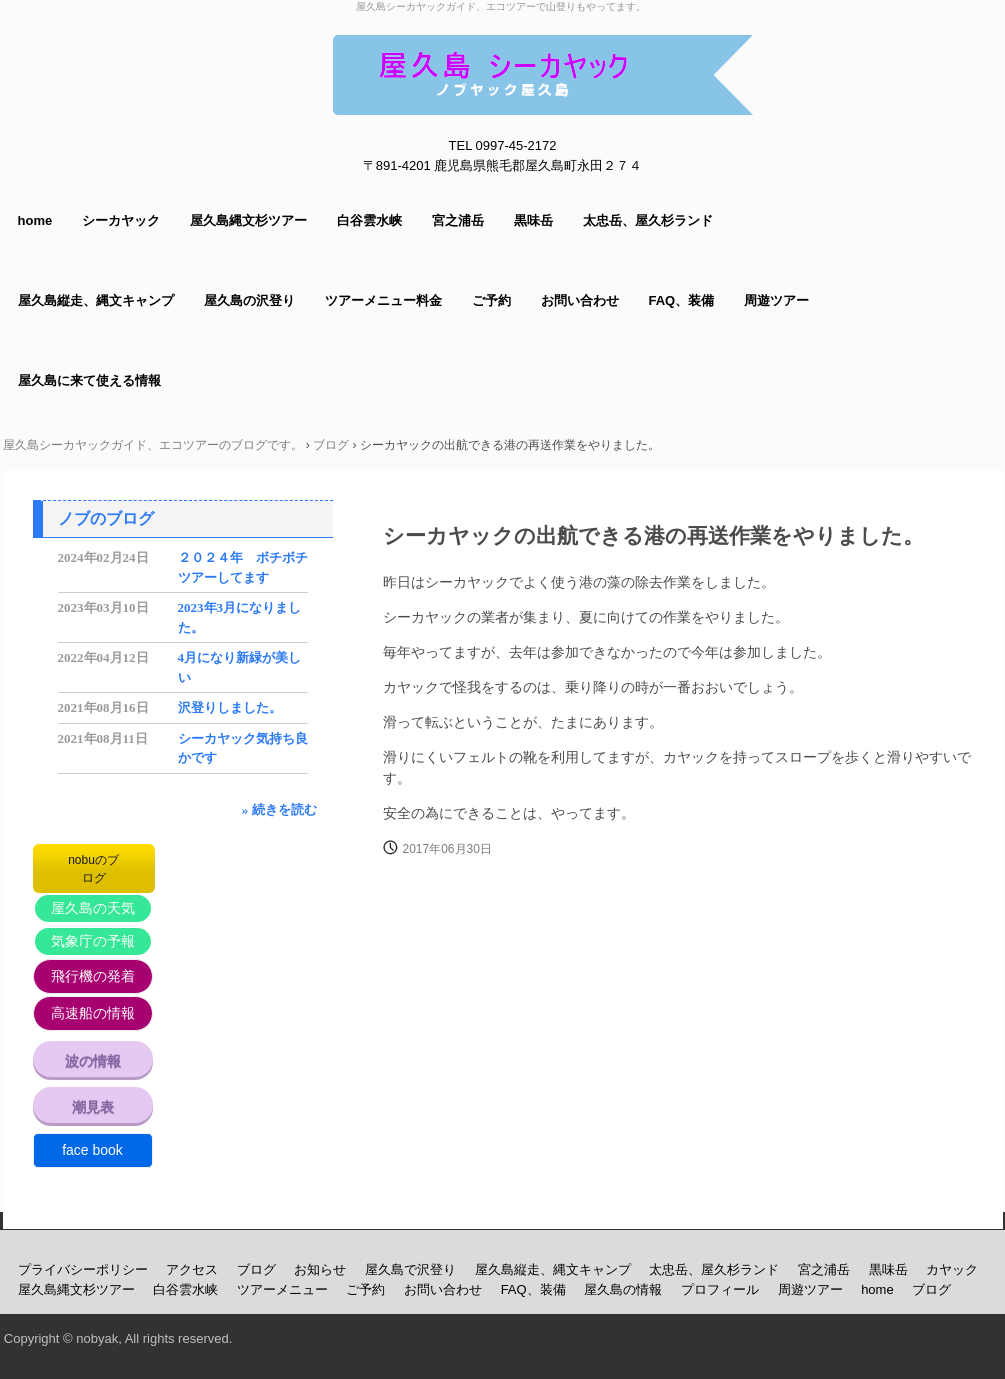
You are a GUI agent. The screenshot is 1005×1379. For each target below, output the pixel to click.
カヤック (952, 1269)
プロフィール (720, 1289)
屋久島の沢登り (249, 300)
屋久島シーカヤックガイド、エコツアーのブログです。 (153, 445)
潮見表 (93, 1107)
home (35, 220)
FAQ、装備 (682, 300)
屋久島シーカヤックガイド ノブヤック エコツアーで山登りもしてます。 (543, 75)
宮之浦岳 (458, 220)
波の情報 (93, 1061)
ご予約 (491, 300)
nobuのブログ (93, 869)
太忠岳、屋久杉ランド (648, 220)
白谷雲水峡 (369, 220)
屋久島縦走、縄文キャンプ (96, 300)
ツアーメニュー (282, 1289)
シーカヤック (121, 220)
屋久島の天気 (93, 908)
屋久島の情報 (623, 1289)
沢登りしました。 (230, 707)
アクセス (192, 1269)
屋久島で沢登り (410, 1269)
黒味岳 (533, 220)
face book (92, 1150)
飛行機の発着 (93, 976)
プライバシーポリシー (83, 1269)
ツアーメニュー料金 (383, 300)
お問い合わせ (580, 300)
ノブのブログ (106, 518)
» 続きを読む (279, 809)
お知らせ (320, 1269)
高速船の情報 (93, 1013)
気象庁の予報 (93, 941)
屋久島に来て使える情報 (89, 380)
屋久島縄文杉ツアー (248, 220)
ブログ (331, 445)
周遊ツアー (776, 300)
